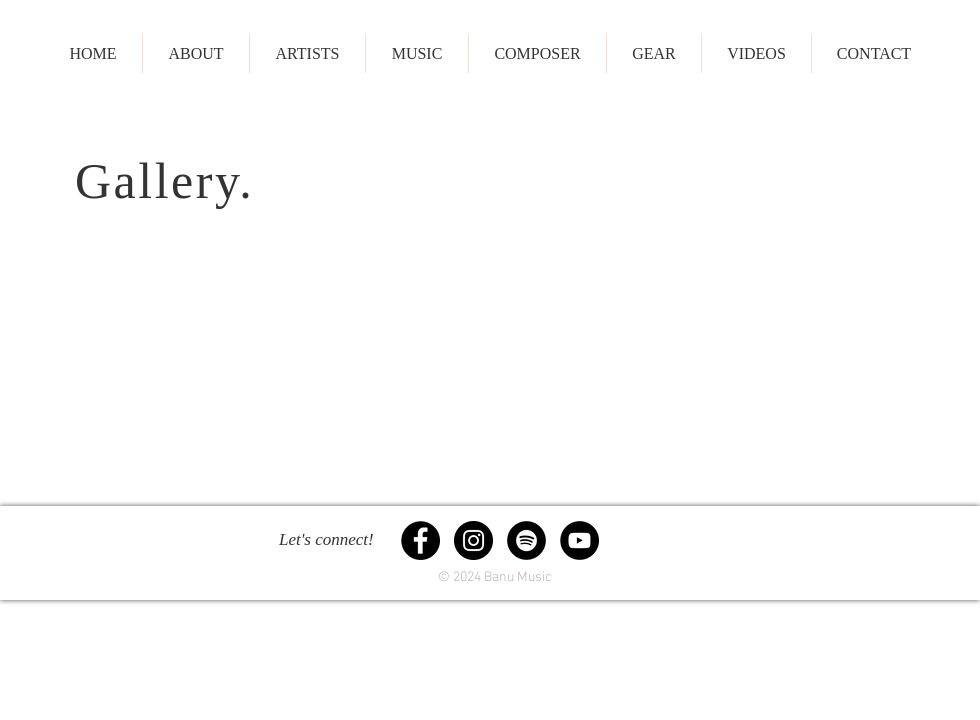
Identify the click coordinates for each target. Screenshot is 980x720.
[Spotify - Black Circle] (526, 540)
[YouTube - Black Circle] (579, 540)
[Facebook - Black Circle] (420, 540)
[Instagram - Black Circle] (473, 540)
